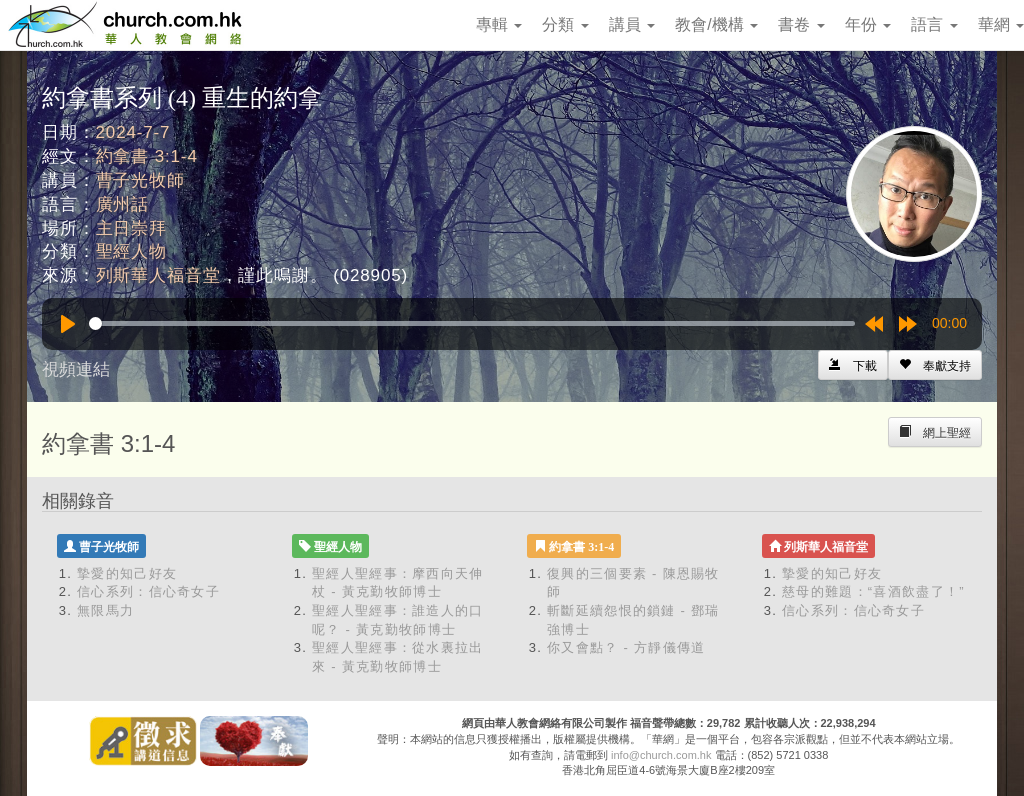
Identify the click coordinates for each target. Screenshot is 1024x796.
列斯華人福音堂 (158, 275)
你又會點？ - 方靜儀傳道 (626, 647)
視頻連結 (76, 369)
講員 (632, 24)
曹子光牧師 (140, 180)
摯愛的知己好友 (127, 573)
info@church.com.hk (661, 755)
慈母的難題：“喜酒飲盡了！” (873, 591)
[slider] (472, 323)
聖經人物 (131, 251)
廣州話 (123, 204)
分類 (565, 24)
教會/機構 (716, 24)
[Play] (68, 324)
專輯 (499, 24)
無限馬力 (105, 610)
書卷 (801, 24)
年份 (868, 24)
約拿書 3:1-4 (147, 156)
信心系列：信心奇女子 (148, 591)
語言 (934, 24)
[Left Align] (935, 365)
